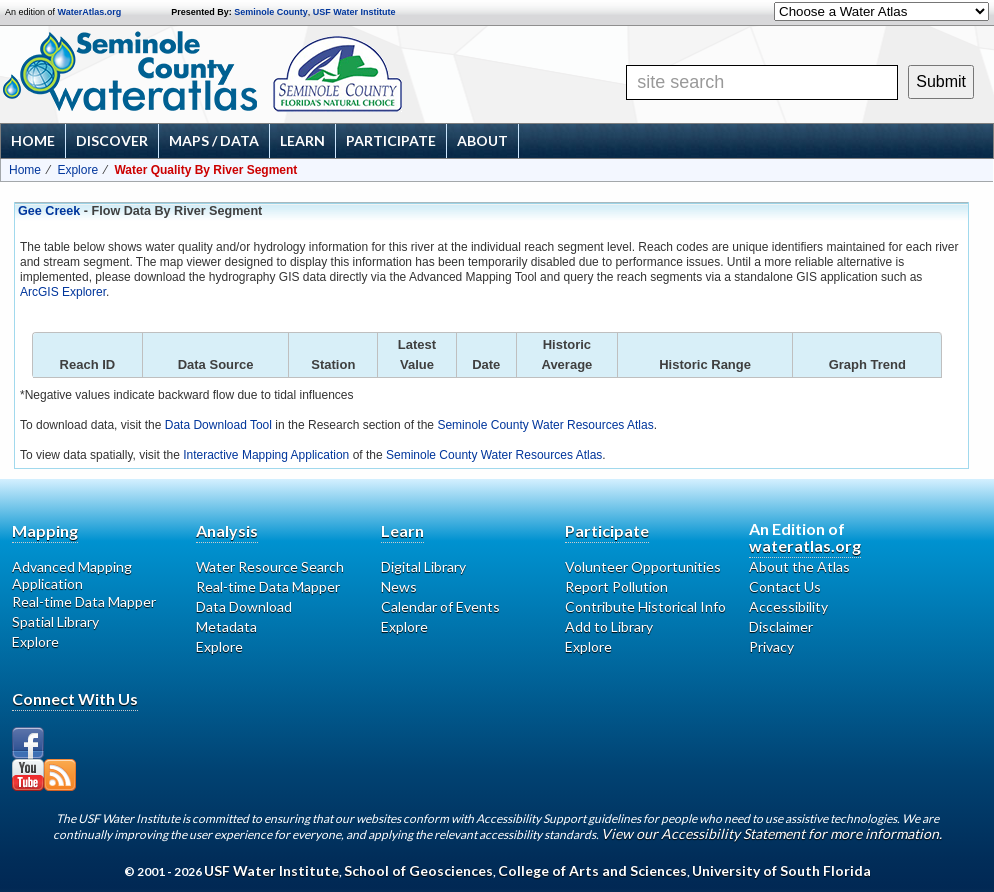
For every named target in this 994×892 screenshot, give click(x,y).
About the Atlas (799, 566)
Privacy (771, 646)
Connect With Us (75, 698)
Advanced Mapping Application (72, 575)
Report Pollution (616, 586)
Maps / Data (214, 140)
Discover (112, 140)
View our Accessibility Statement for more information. (771, 833)
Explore (77, 170)
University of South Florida (781, 870)
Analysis (227, 530)
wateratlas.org (805, 545)
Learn (302, 140)
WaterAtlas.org (90, 12)
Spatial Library (55, 621)
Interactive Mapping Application (266, 455)
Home (33, 140)
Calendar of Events (440, 606)
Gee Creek (49, 211)
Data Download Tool (218, 425)
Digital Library (423, 566)
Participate (391, 140)
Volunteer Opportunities (643, 566)
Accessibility (788, 606)
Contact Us (785, 586)
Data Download (244, 606)
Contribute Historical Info (645, 606)
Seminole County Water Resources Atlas (545, 425)
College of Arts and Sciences (592, 870)
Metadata (226, 626)
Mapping (45, 530)
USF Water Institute (354, 12)
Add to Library (609, 626)
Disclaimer (781, 626)
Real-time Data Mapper (84, 601)
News (399, 586)
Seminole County (271, 12)
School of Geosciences (418, 870)
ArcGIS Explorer (63, 292)
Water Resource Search (270, 566)
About (482, 140)
